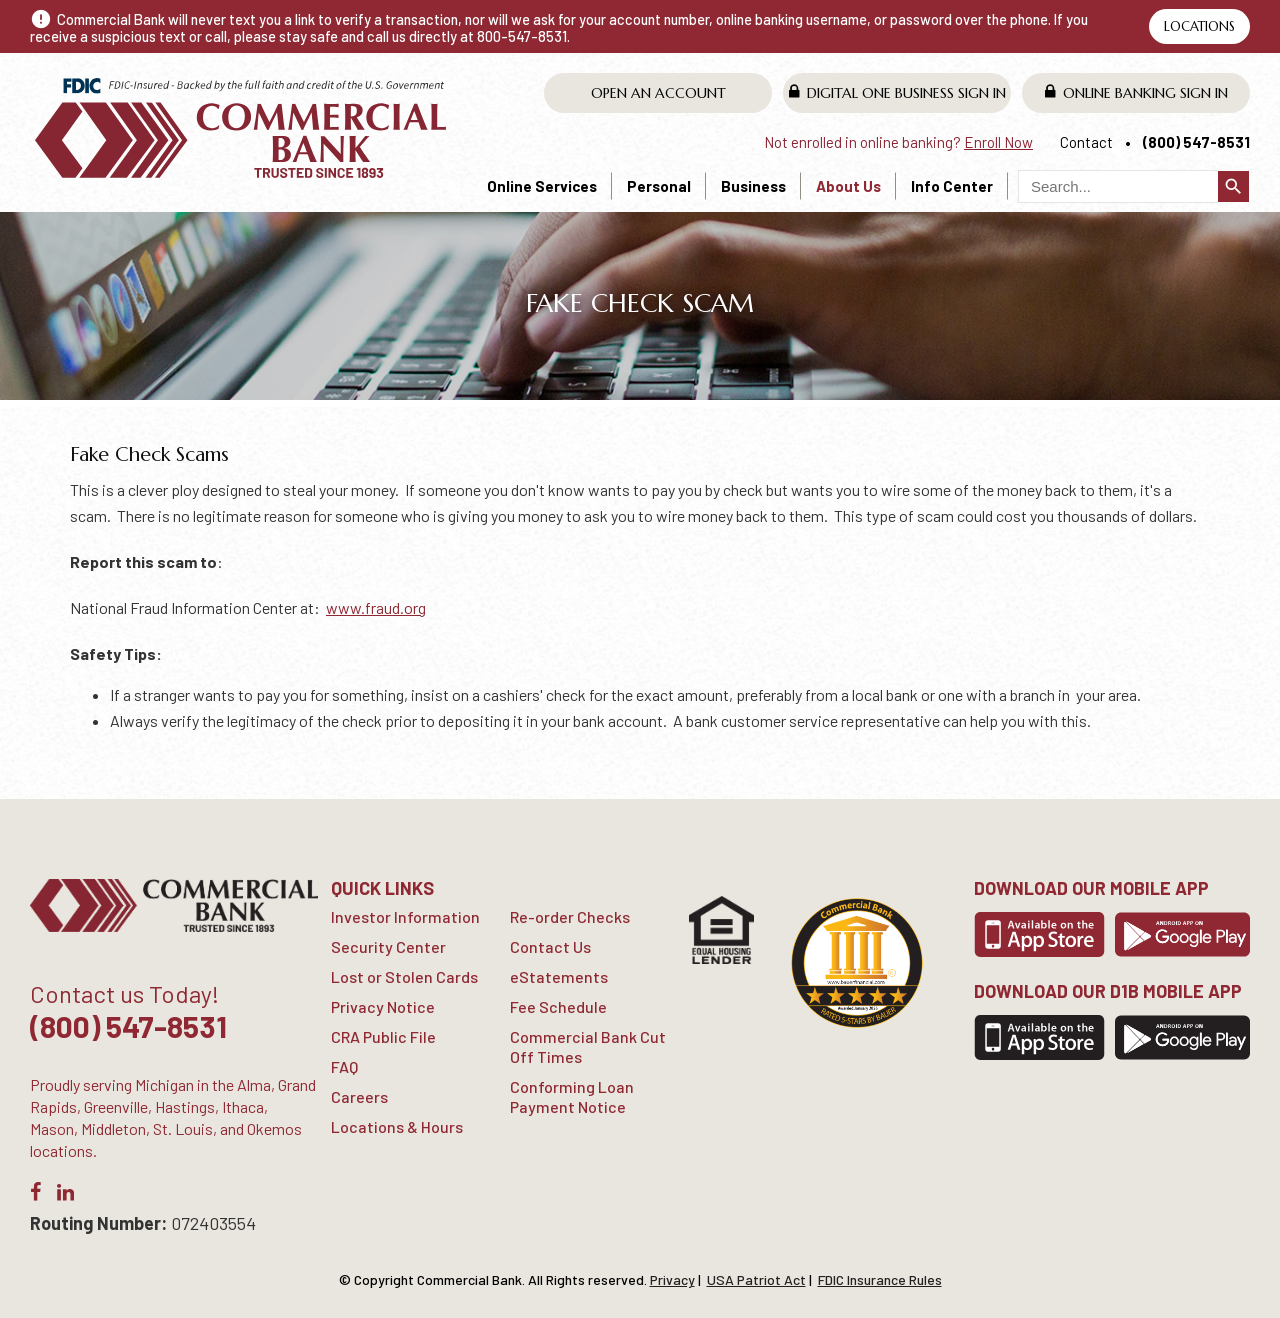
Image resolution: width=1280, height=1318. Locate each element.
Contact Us (550, 946)
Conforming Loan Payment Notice (572, 1096)
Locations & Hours (397, 1126)
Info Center (952, 186)
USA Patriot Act (756, 1279)
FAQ (344, 1066)
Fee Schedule (558, 1006)
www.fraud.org (376, 607)
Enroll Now (998, 142)
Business (753, 186)
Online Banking (1136, 92)
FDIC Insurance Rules (880, 1279)
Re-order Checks (570, 916)
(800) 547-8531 (1196, 142)
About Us (848, 186)
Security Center (388, 946)
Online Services (542, 186)
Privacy (672, 1279)
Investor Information (405, 916)
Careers (359, 1096)
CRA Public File (383, 1036)
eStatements (559, 976)
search (1233, 186)
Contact (1086, 142)
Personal (659, 186)
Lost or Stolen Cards (404, 976)
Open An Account (658, 93)
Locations (1199, 26)
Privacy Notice (383, 1006)
